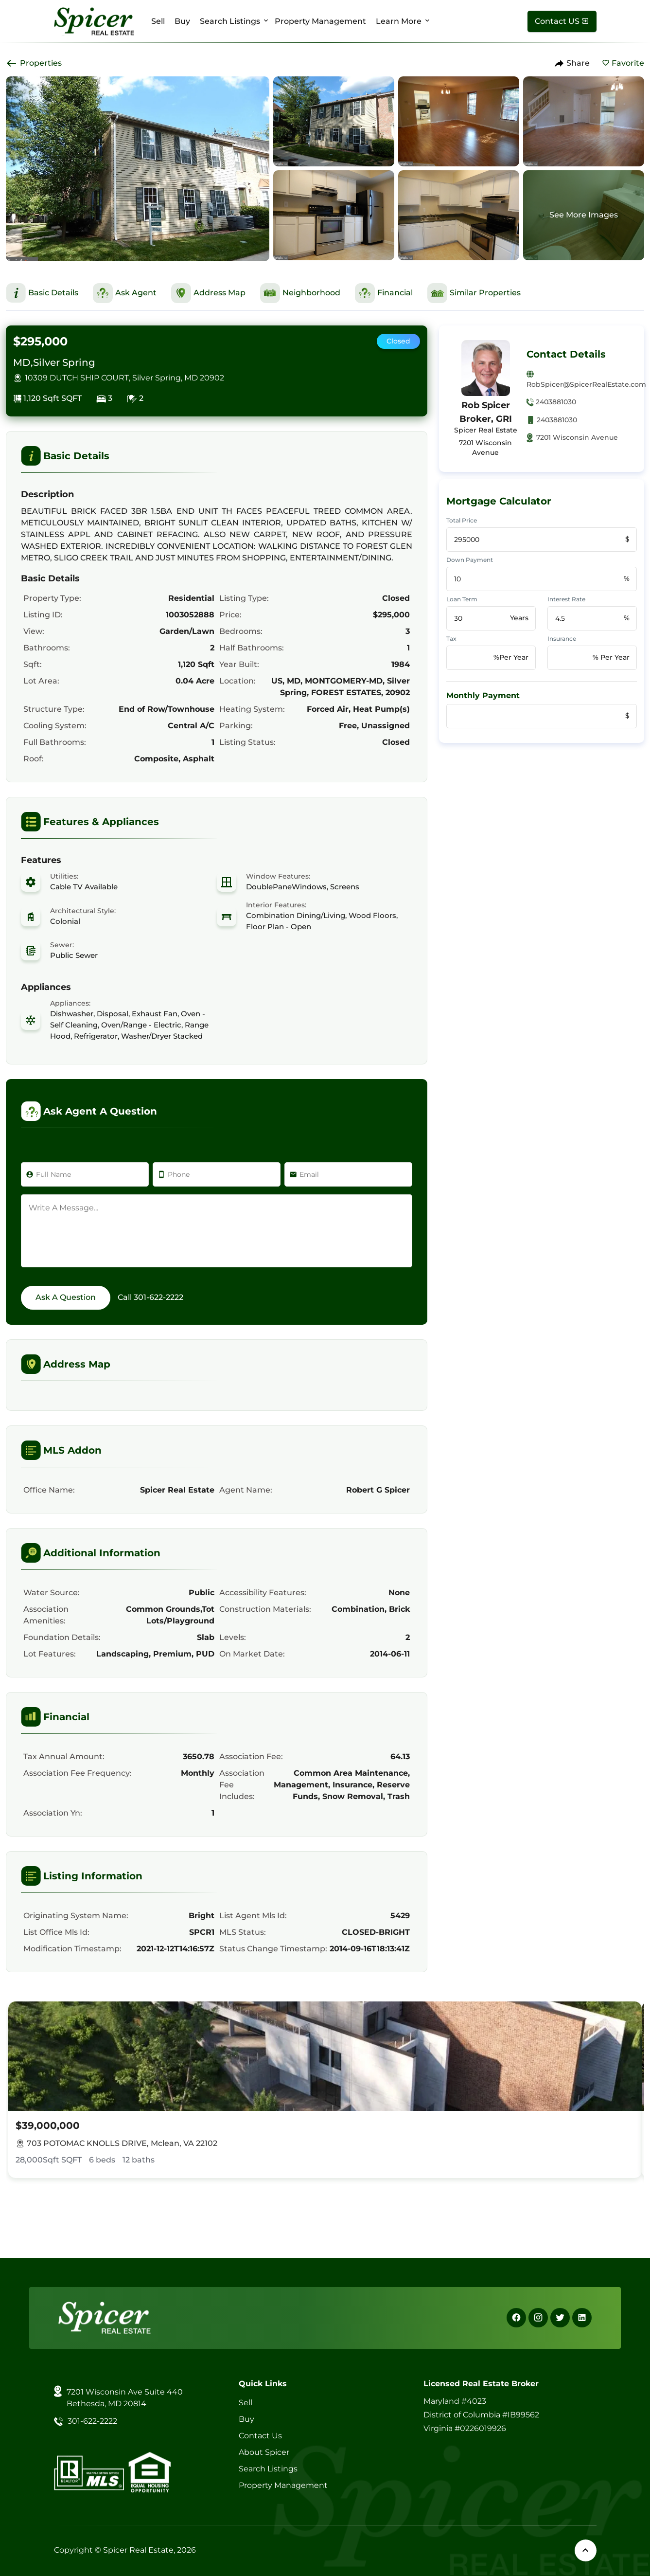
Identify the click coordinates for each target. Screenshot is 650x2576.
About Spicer (264, 2452)
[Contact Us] (562, 21)
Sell (158, 21)
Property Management (320, 21)
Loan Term (461, 599)
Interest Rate (566, 599)
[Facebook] (516, 2317)
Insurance (561, 638)
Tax (451, 638)
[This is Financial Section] (384, 293)
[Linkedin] (582, 2317)
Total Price (461, 520)
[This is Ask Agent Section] (125, 293)
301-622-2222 (158, 1297)
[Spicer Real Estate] (94, 20)
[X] (560, 2317)
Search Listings (230, 21)
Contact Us (260, 2435)
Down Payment (469, 559)
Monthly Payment (483, 695)
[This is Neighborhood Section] (300, 293)
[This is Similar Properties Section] (474, 293)
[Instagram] (538, 2317)
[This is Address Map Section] (208, 293)
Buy (182, 21)
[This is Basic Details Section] (42, 293)
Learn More (399, 21)
